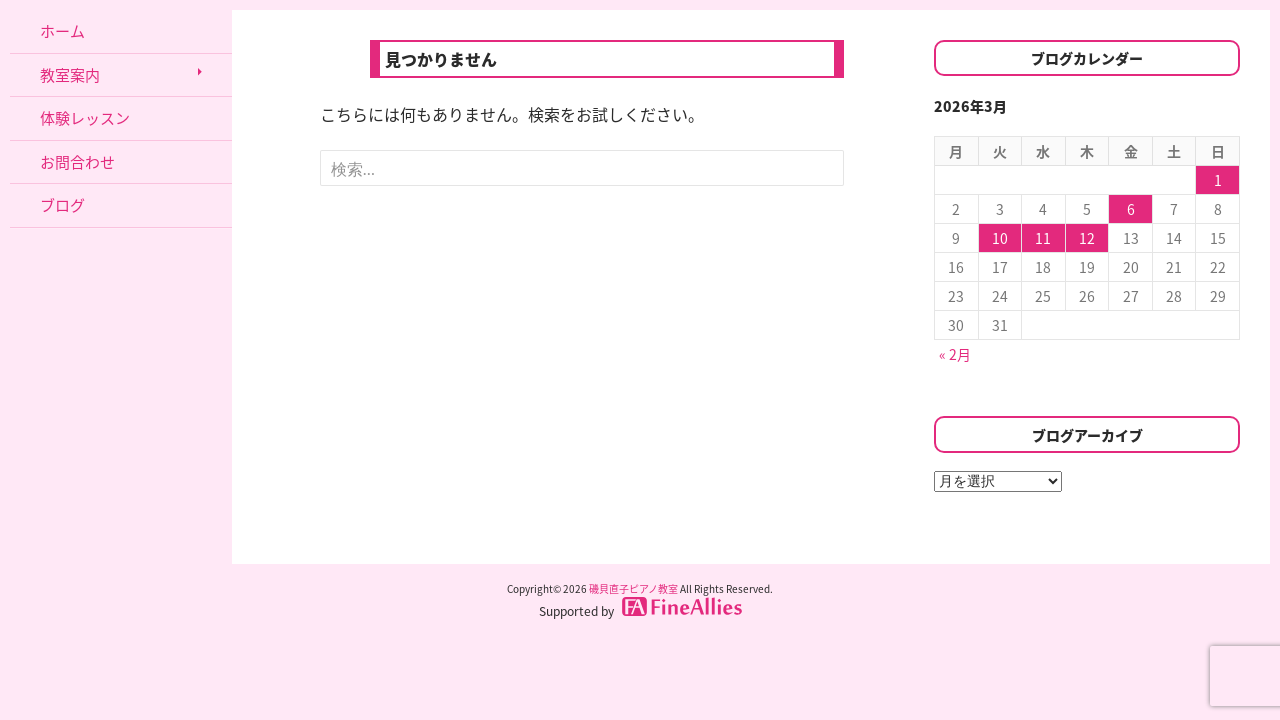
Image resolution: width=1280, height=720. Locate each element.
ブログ (62, 205)
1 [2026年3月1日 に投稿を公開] (1218, 180)
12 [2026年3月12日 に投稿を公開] (1087, 238)
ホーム (62, 31)
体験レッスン (85, 118)
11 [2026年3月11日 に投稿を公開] (1043, 238)
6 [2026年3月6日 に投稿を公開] (1131, 209)
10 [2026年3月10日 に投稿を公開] (1000, 238)
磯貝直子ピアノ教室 (633, 588)
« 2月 (955, 354)
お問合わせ (77, 162)
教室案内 (70, 75)
